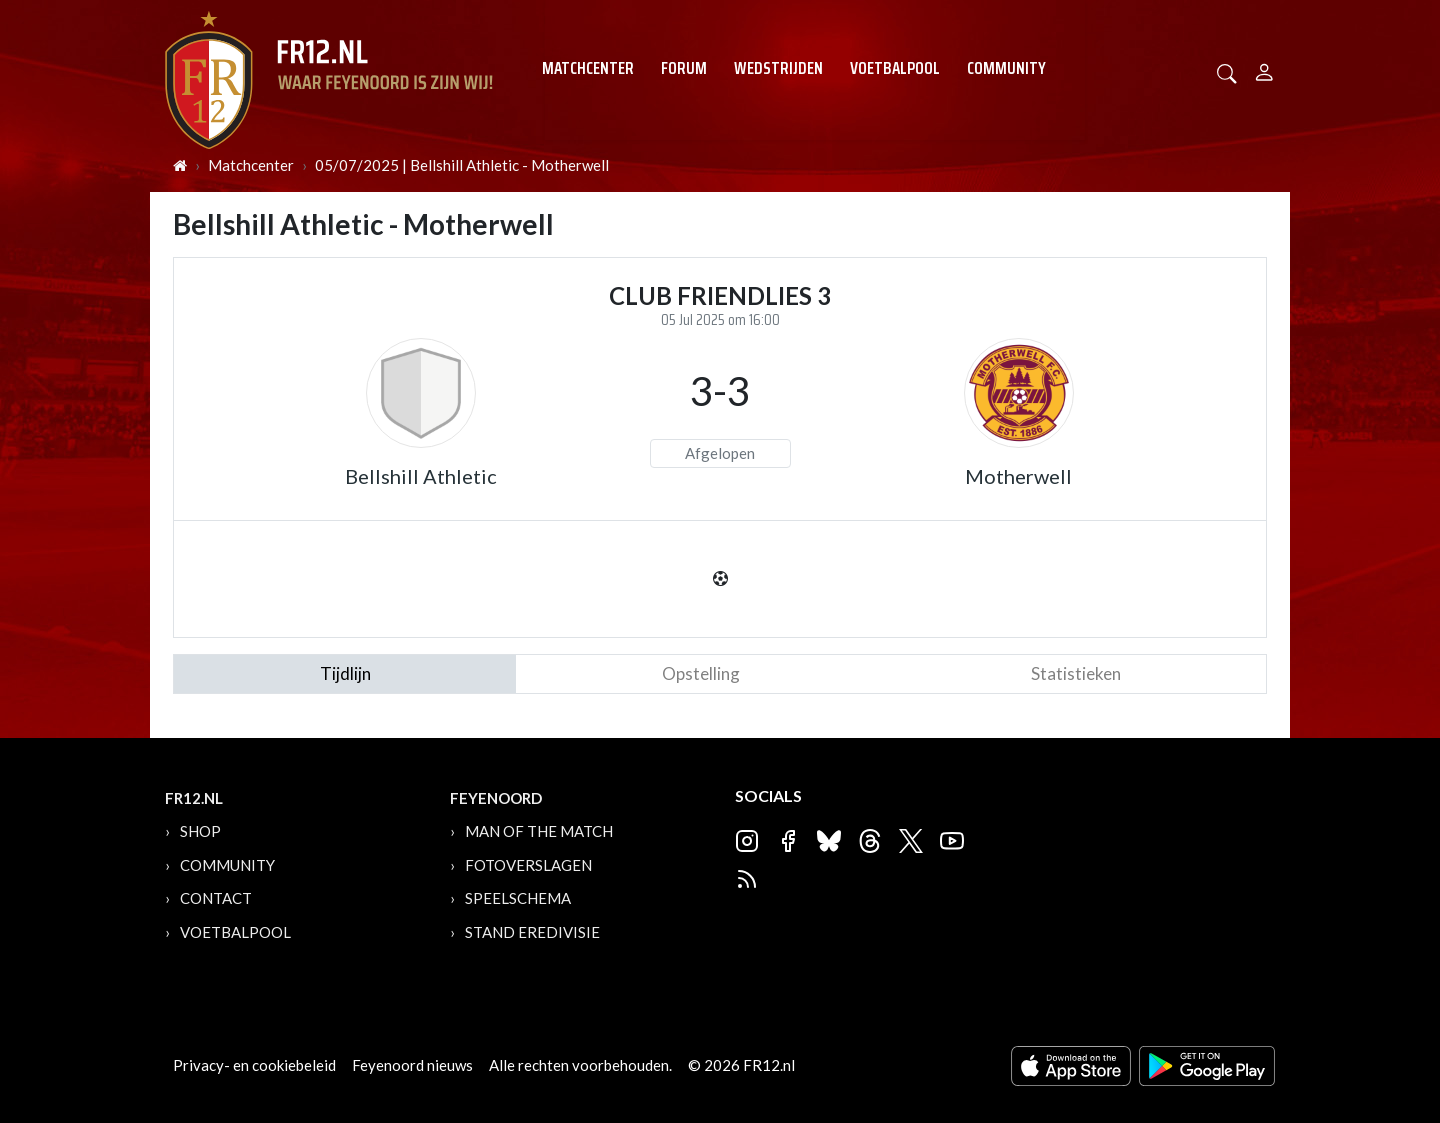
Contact (216, 898)
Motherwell (1018, 476)
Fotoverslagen (528, 865)
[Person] (1264, 69)
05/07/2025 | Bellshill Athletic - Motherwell (462, 165)
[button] (1227, 71)
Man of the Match (539, 831)
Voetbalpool (895, 68)
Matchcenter (588, 68)
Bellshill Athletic (421, 476)
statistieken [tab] (1076, 673)
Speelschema (518, 898)
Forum (684, 68)
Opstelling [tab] (701, 673)
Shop (200, 831)
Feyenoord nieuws (412, 1065)
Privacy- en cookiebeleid (254, 1065)
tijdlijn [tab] (345, 673)
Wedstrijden (778, 68)
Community (1006, 68)
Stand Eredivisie (532, 932)
